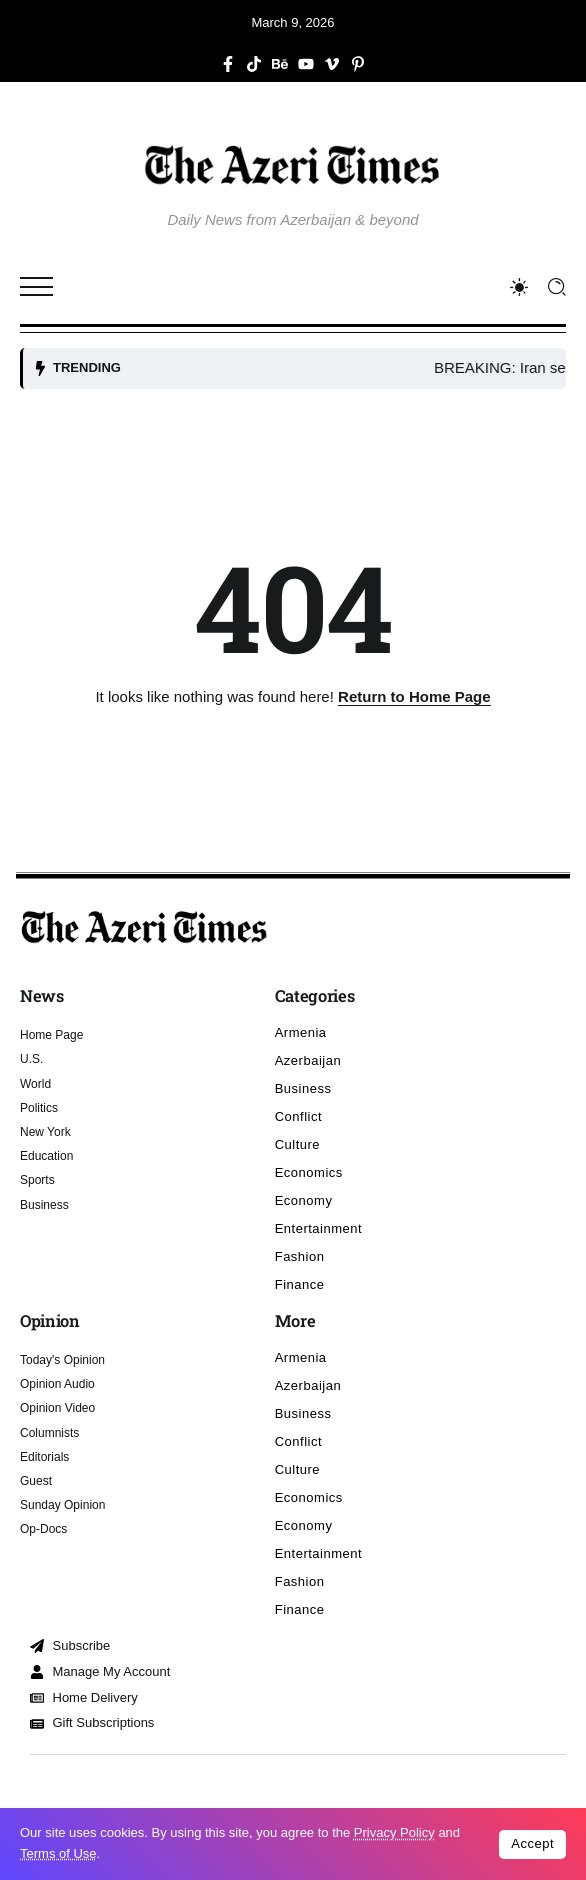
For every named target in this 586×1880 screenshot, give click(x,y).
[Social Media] (228, 64)
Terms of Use (58, 1853)
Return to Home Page (414, 696)
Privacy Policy (394, 1832)
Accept (532, 1843)
